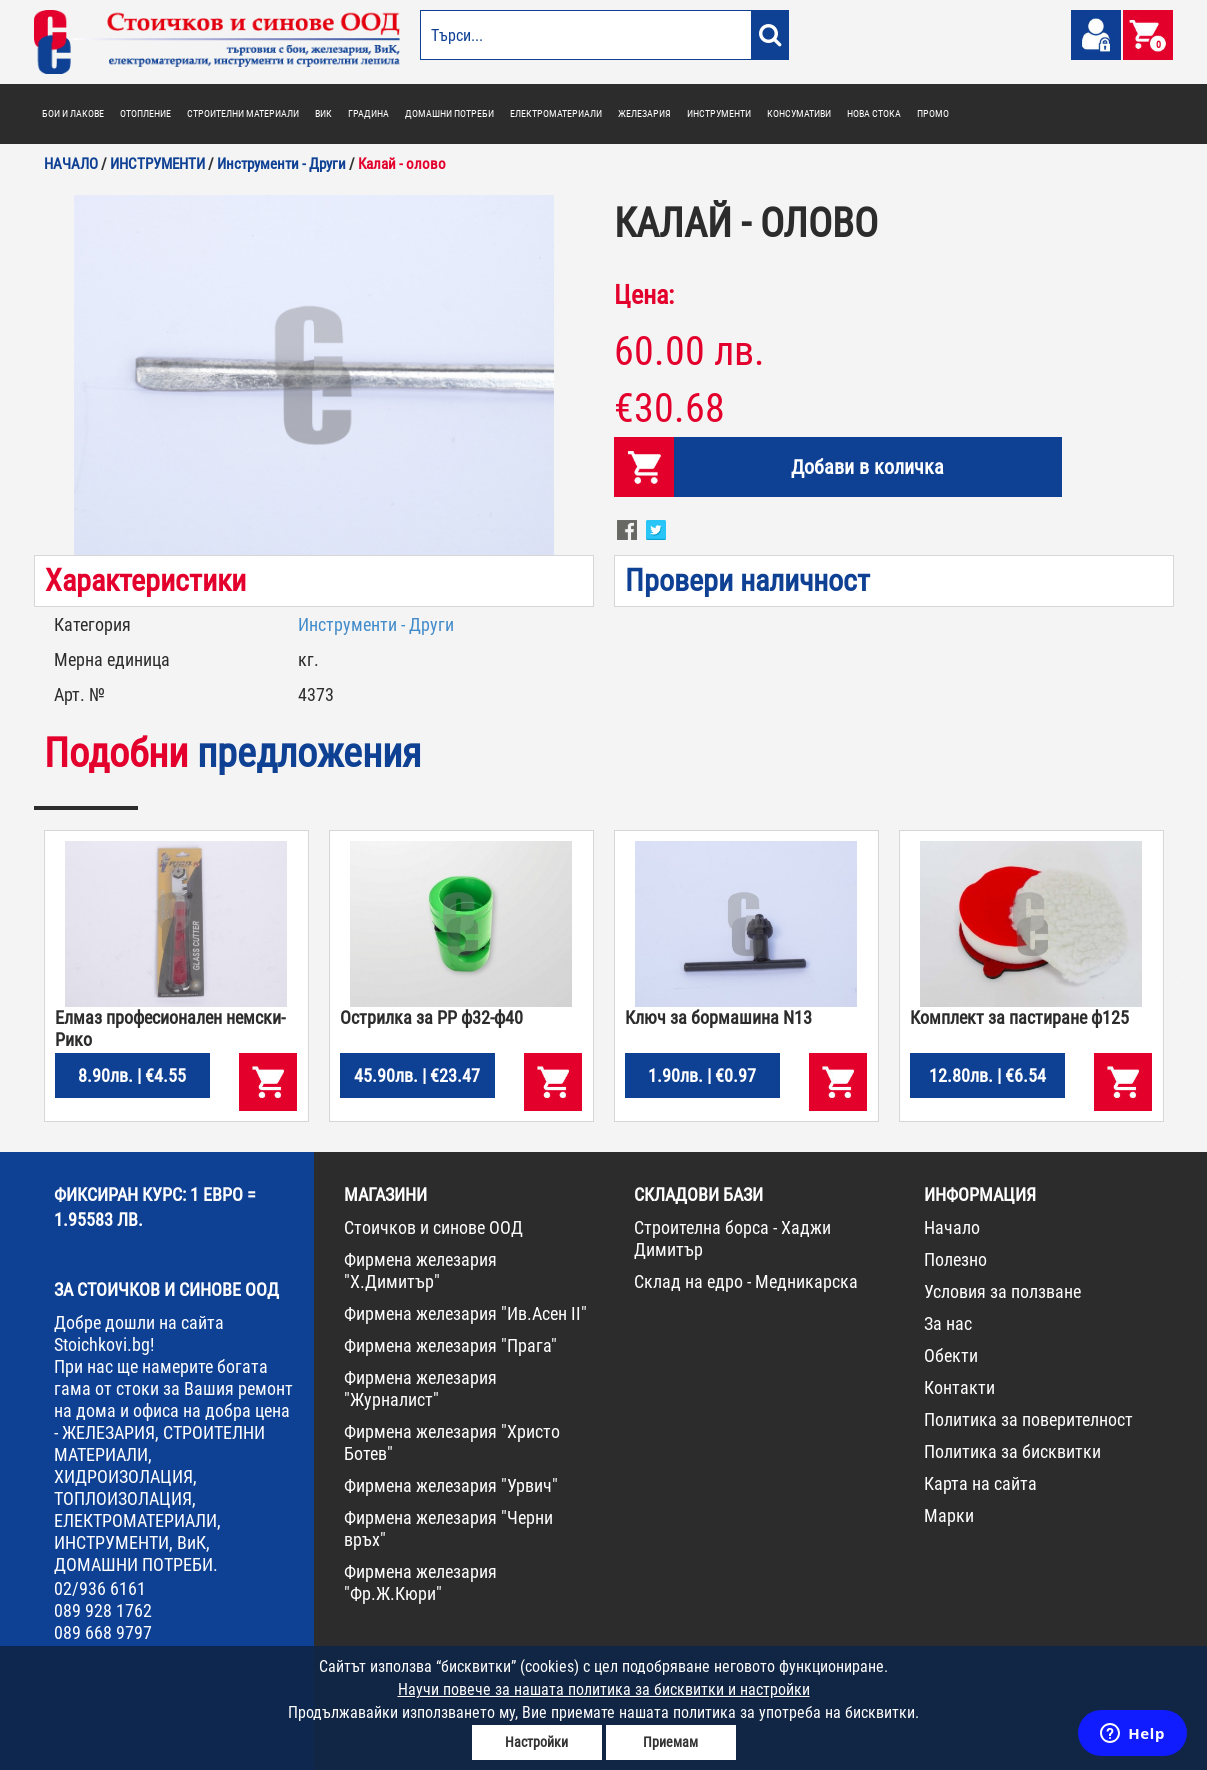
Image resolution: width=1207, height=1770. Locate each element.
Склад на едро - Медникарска (746, 1281)
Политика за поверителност (1028, 1419)
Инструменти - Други (376, 624)
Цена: (644, 295)
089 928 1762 (103, 1610)
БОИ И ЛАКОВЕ (73, 113)
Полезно (955, 1259)
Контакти (959, 1387)
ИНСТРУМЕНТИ (719, 113)
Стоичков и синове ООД (433, 1227)
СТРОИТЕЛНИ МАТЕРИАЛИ (243, 113)
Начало (952, 1227)
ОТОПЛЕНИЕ (145, 113)
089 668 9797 (103, 1632)
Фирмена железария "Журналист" (420, 1388)
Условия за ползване (1002, 1291)
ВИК (323, 113)
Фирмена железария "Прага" (450, 1345)
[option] (314, 375)
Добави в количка (867, 467)
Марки (949, 1515)
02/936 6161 (100, 1588)
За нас (948, 1323)
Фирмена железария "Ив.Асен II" (465, 1313)
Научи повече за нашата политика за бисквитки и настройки (604, 1689)
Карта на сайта (980, 1483)
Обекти (951, 1355)
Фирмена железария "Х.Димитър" (420, 1270)
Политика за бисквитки (1012, 1451)
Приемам (670, 1742)
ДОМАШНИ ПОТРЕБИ (449, 113)
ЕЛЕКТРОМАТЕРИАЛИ (556, 113)
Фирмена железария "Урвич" (451, 1485)
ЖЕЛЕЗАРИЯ (644, 113)
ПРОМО (933, 113)
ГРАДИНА (368, 113)
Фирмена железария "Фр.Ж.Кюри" (420, 1582)
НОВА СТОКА (874, 113)
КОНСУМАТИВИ (799, 113)
